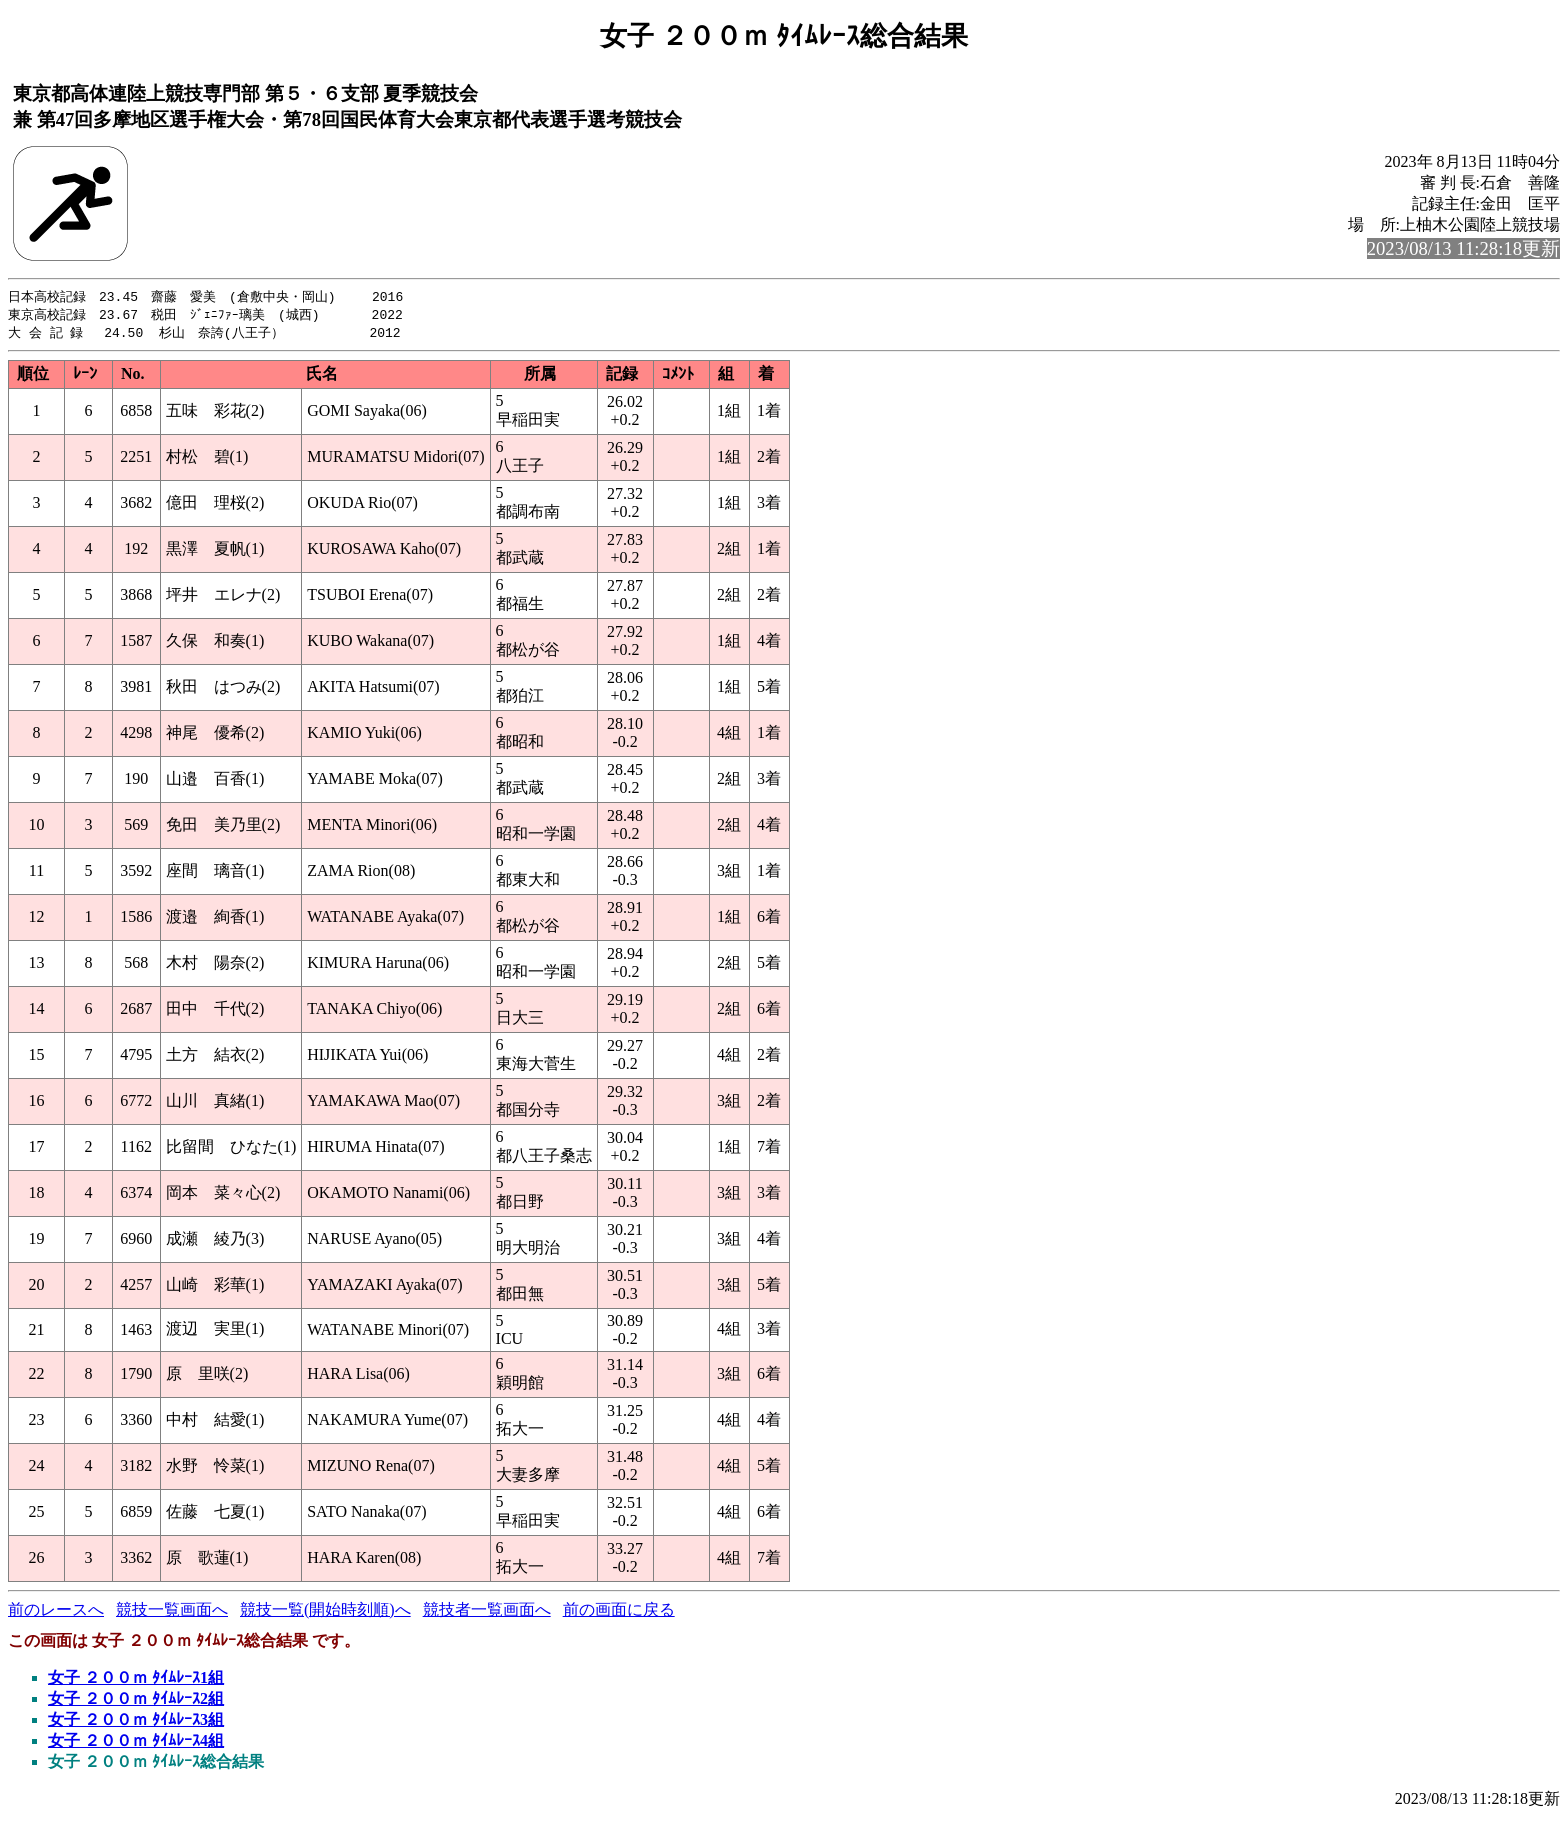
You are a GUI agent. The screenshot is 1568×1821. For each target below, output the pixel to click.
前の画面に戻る (619, 1612)
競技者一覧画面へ (487, 1612)
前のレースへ (56, 1612)
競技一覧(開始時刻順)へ (325, 1612)
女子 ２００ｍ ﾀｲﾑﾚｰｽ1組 (136, 1680)
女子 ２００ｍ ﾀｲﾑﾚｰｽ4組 (136, 1743)
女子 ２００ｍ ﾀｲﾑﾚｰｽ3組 (136, 1722)
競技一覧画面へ (172, 1612)
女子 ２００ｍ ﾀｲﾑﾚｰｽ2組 (136, 1701)
